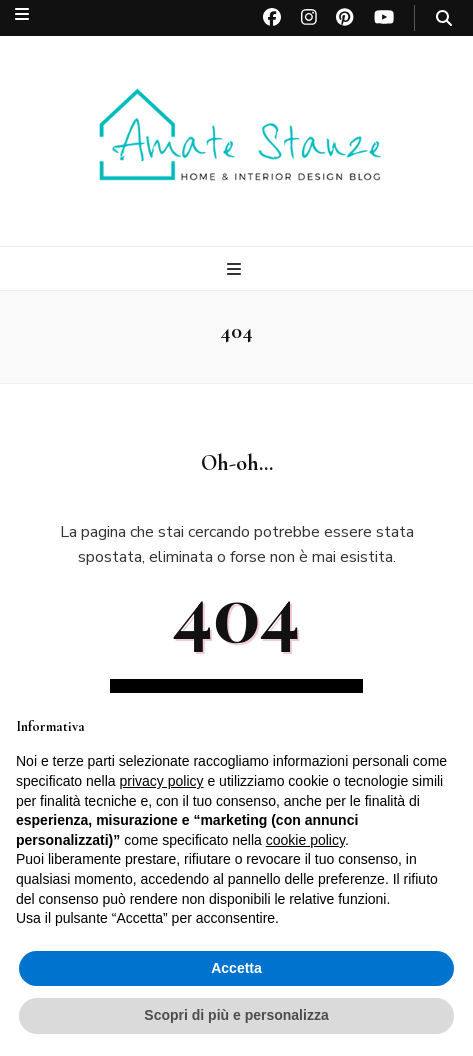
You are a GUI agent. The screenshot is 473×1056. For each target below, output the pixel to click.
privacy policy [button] (162, 781)
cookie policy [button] (305, 840)
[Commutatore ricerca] (444, 18)
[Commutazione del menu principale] (236, 269)
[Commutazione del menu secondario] (22, 14)
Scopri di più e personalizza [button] (236, 1015)
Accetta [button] (236, 968)
